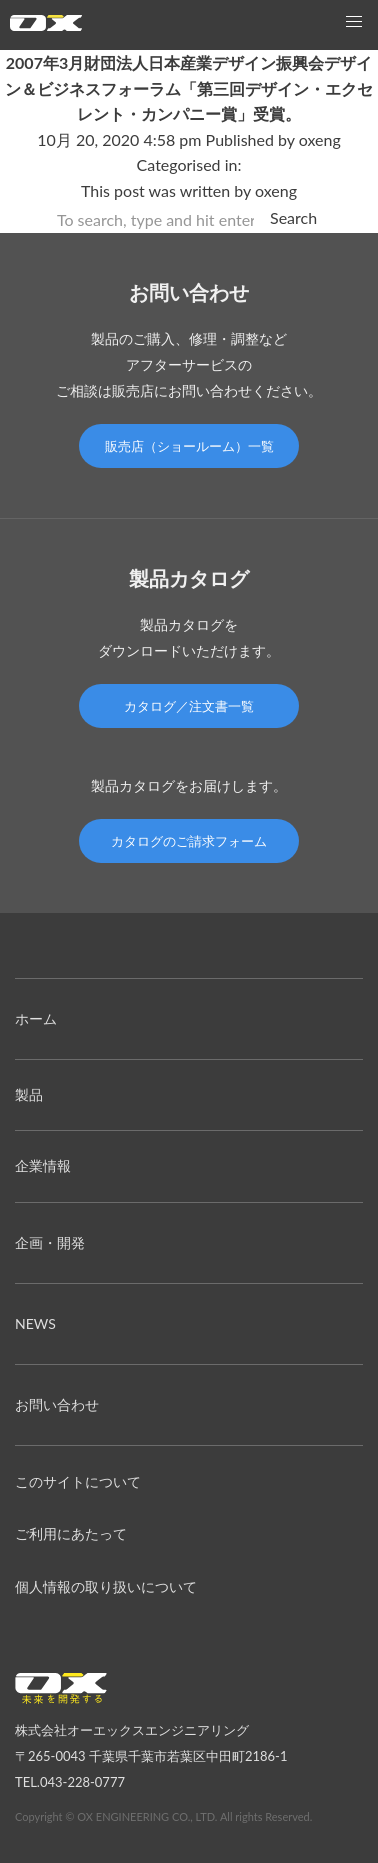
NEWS (35, 1323)
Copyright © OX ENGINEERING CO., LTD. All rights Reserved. (163, 1816)
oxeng (320, 139)
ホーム (36, 1018)
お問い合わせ (57, 1404)
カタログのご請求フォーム (189, 841)
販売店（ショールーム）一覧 (189, 446)
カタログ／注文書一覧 (189, 706)
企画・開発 (50, 1242)
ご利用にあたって (71, 1533)
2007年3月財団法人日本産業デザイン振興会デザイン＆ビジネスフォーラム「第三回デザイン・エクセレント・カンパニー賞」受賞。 (189, 88)
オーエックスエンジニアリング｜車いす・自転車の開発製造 (46, 27)
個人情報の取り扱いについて (106, 1586)
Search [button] (293, 217)
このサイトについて (78, 1481)
